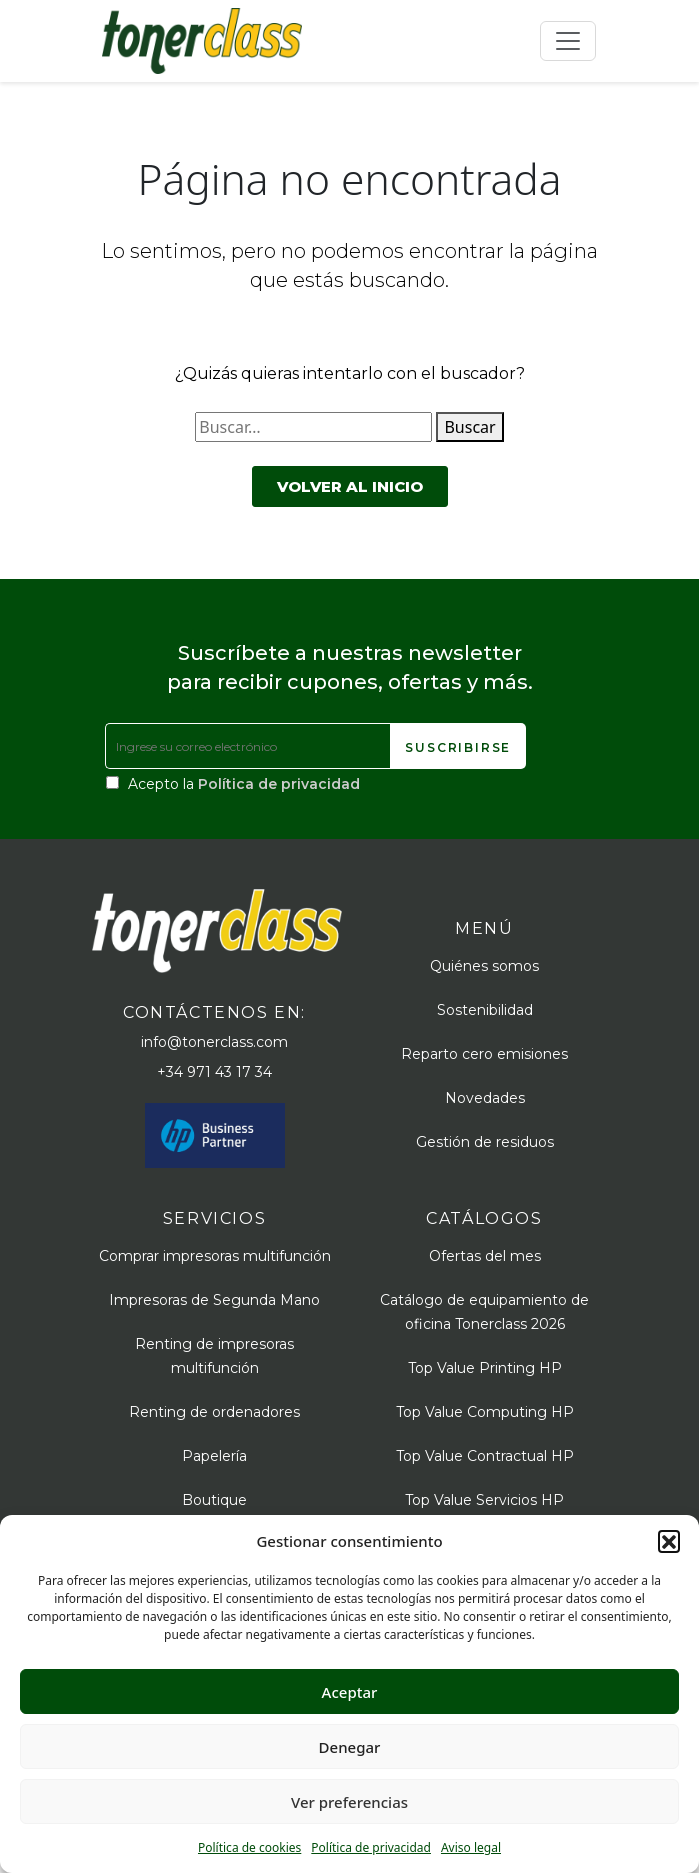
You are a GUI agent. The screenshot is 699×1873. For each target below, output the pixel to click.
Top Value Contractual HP (485, 1456)
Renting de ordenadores (214, 1412)
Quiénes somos (484, 966)
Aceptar (350, 1692)
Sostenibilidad (485, 1010)
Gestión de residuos (485, 1142)
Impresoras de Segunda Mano (214, 1300)
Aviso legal (471, 1847)
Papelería (214, 1456)
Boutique (214, 1500)
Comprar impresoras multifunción (215, 1256)
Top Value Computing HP (485, 1412)
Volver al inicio (350, 486)
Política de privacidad (371, 1847)
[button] (669, 1541)
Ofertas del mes (485, 1256)
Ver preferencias (349, 1802)
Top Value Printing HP (485, 1368)
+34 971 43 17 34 (214, 1072)
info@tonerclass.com (214, 1042)
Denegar (350, 1747)
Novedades (485, 1098)
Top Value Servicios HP (484, 1500)
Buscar (469, 427)
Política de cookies (249, 1847)
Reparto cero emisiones (484, 1054)
